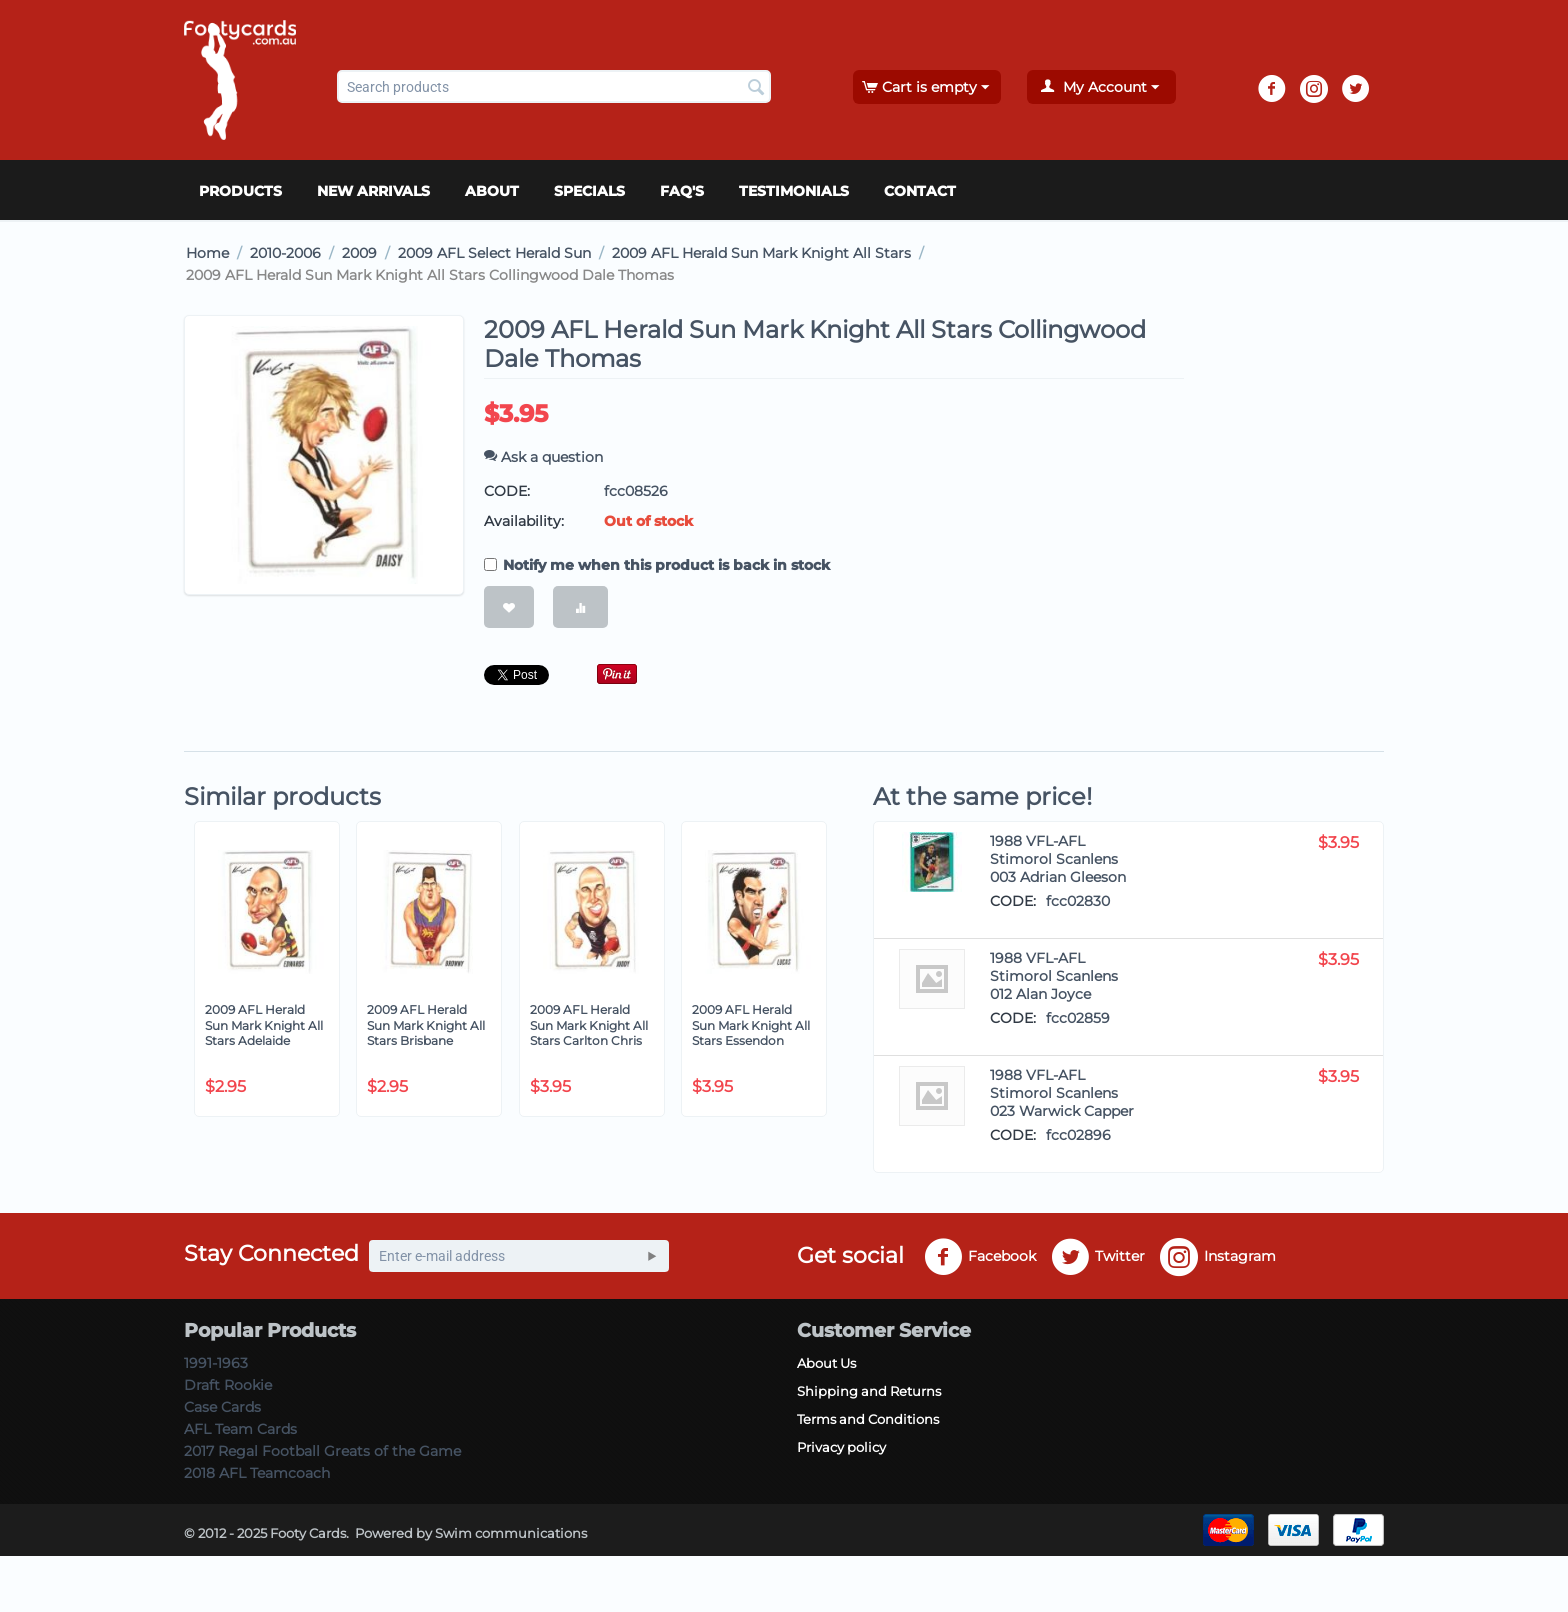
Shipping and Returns (869, 1391)
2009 (359, 253)
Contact (920, 191)
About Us (826, 1363)
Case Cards (222, 1407)
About (492, 191)
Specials (589, 191)
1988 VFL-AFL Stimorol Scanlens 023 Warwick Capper (1062, 1093)
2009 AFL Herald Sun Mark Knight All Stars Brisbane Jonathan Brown (426, 1033)
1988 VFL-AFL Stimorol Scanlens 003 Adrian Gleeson (1058, 859)
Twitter (1098, 1257)
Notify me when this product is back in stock (657, 565)
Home (207, 253)
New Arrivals (373, 191)
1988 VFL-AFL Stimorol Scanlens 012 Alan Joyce (1054, 976)
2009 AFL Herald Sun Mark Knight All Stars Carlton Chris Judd (589, 1033)
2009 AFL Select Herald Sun (494, 253)
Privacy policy (841, 1447)
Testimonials (794, 191)
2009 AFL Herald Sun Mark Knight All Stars (761, 253)
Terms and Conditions (868, 1419)
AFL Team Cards (240, 1429)
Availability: (524, 521)
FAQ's (682, 191)
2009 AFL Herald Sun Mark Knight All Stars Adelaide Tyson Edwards (264, 1033)
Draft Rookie (228, 1385)
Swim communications (511, 1533)
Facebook (980, 1257)
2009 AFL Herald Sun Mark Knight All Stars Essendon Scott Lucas (751, 1033)
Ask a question (543, 457)
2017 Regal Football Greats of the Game (322, 1451)
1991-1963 (216, 1363)
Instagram (1218, 1257)
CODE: (507, 491)
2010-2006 (285, 253)
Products (240, 191)
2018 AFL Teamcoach (257, 1473)
